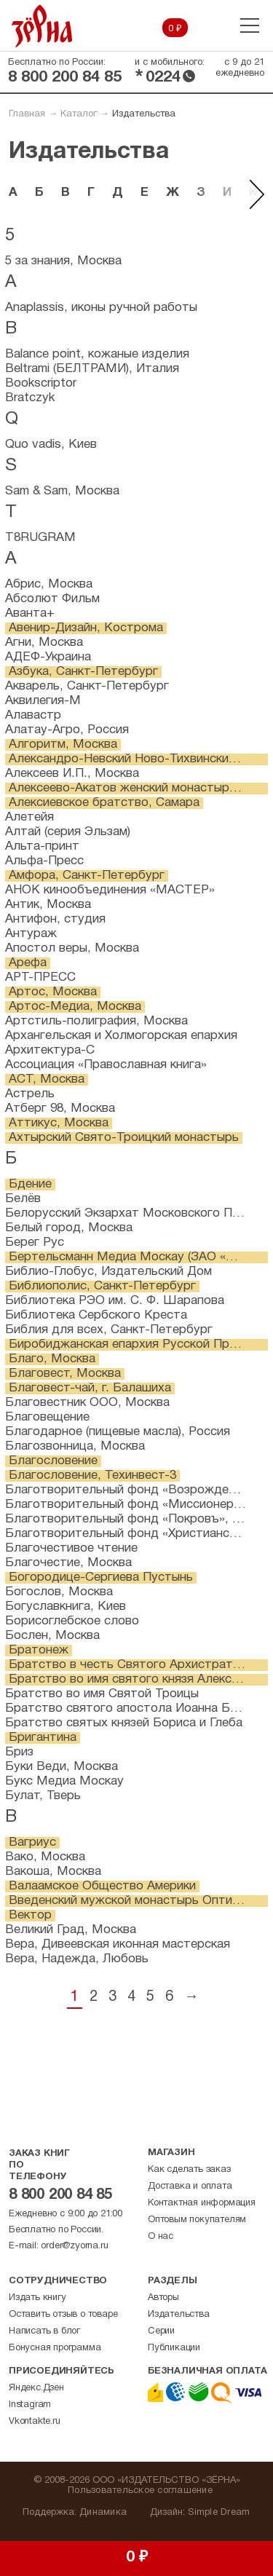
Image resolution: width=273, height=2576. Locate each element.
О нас (160, 2236)
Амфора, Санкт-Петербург (87, 875)
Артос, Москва (53, 992)
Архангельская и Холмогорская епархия (121, 1035)
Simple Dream (219, 2512)
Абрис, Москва (48, 584)
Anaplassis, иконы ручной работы (101, 307)
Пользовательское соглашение (140, 2490)
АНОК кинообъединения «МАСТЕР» (110, 890)
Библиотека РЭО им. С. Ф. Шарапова (114, 1300)
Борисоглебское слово (72, 1621)
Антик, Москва (48, 904)
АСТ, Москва (46, 1079)
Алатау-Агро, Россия (67, 729)
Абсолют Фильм (52, 598)
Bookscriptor (40, 383)
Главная (27, 114)
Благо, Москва (52, 1359)
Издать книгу (37, 2297)
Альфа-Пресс (44, 861)
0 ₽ (175, 29)
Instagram (30, 2405)
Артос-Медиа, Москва (75, 1006)
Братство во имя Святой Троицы (102, 1693)
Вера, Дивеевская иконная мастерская (117, 1944)
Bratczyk (30, 397)
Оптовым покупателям (197, 2220)
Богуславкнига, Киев (65, 1606)
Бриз (19, 1752)
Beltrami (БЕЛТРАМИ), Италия (92, 368)
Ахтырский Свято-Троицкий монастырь (124, 1137)
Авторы (163, 2297)
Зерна (42, 25)
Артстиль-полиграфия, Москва (96, 1021)
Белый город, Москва (68, 1227)
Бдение (30, 1184)
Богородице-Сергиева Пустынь (101, 1577)
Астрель (30, 1094)
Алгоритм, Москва (63, 744)
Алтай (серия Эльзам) (67, 831)
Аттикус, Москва (58, 1123)
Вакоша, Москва (53, 1871)
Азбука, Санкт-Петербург (83, 671)
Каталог (78, 114)
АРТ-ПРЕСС (40, 977)
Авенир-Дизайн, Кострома (86, 628)
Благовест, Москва (65, 1373)
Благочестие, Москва (68, 1562)
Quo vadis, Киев (51, 444)
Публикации (174, 2348)
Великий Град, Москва (70, 1929)
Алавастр (33, 715)
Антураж (31, 933)
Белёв (23, 1198)
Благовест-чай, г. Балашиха (90, 1388)
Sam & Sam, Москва (62, 491)
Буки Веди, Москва (61, 1766)
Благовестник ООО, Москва (87, 1402)
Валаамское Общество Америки (102, 1886)
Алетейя (29, 817)
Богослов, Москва (59, 1592)
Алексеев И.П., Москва (72, 773)
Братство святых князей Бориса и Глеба (123, 1723)
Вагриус (32, 1842)
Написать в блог (44, 2331)
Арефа (28, 962)
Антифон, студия (55, 919)
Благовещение (47, 1417)
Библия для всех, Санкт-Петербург (109, 1329)
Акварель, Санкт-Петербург (87, 686)
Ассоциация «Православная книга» (106, 1064)
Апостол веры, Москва (72, 948)
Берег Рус (34, 1242)
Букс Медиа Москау (64, 1781)
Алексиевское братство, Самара (104, 802)
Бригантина (42, 1737)
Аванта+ (30, 613)
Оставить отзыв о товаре (63, 2314)
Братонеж (38, 1650)
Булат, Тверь (43, 1795)
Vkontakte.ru (34, 2421)
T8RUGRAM (40, 537)
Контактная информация (202, 2203)
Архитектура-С (50, 1050)
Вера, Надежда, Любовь (77, 1958)
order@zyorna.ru (74, 2246)
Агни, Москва (44, 642)
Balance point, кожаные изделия (97, 354)
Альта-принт (42, 846)
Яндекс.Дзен (36, 2388)
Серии (161, 2331)
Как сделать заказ (189, 2169)
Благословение (53, 1460)
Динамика (103, 2512)
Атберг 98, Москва (60, 1108)
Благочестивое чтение (71, 1548)
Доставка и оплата (190, 2186)
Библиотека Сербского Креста (96, 1315)
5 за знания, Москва (63, 261)
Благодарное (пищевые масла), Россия (117, 1431)
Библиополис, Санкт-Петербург (102, 1286)
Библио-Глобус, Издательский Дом (108, 1271)
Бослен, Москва (52, 1635)
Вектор (30, 1915)
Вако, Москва (45, 1857)
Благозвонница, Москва (75, 1446)
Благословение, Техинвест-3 (92, 1475)
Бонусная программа (54, 2348)
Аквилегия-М (43, 700)
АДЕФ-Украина (48, 657)
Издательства (179, 2314)
